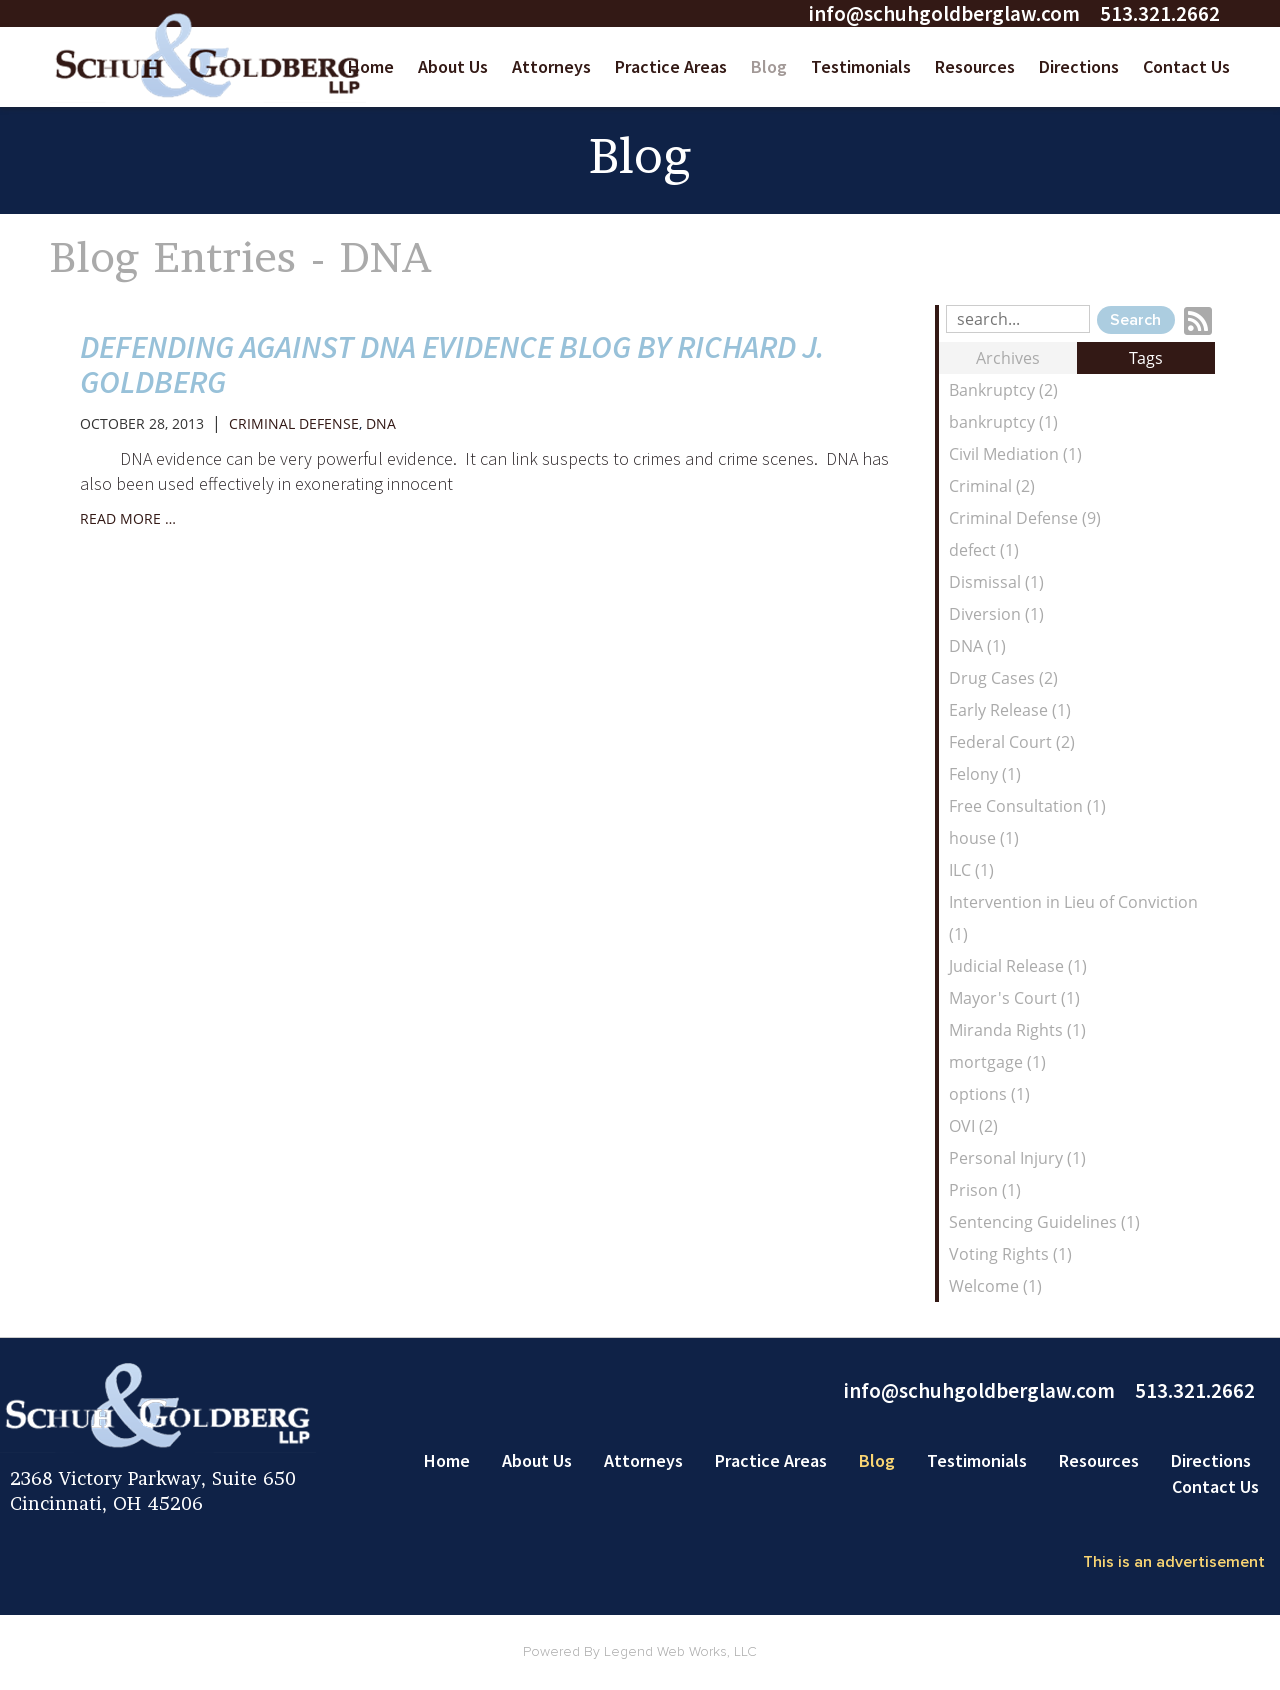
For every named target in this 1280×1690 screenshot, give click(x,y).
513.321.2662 (1160, 13)
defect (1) (984, 550)
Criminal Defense (294, 423)
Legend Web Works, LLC (680, 1652)
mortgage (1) (997, 1062)
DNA (381, 423)
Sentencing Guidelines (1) (1044, 1222)
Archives (1008, 358)
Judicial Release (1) (1018, 966)
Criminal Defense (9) (1025, 518)
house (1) (984, 838)
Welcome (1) (995, 1286)
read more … (128, 518)
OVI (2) (973, 1126)
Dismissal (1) (996, 582)
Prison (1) (985, 1190)
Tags (1146, 358)
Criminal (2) (992, 486)
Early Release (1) (1010, 710)
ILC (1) (971, 870)
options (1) (989, 1094)
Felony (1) (985, 774)
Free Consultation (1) (1027, 806)
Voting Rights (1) (1010, 1254)
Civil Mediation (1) (1015, 454)
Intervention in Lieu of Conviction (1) (1073, 918)
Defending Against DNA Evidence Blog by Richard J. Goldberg (452, 364)
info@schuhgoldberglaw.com (944, 13)
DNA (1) (977, 646)
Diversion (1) (996, 614)
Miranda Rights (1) (1017, 1030)
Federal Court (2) (1012, 742)
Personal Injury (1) (1017, 1158)
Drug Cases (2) (1003, 678)
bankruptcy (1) (1003, 422)
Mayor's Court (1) (1014, 998)
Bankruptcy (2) (1003, 390)
